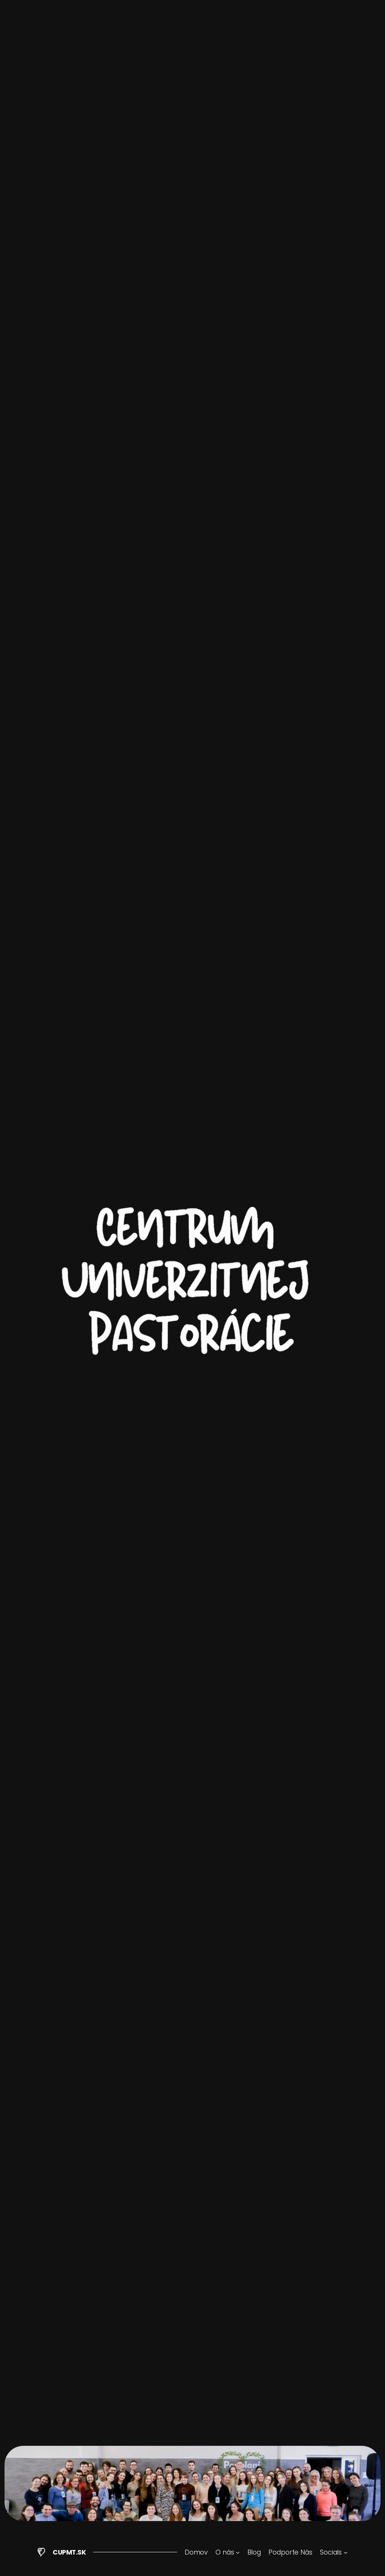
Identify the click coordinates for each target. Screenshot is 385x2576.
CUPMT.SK (69, 2552)
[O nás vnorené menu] (227, 2552)
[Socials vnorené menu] (333, 2552)
